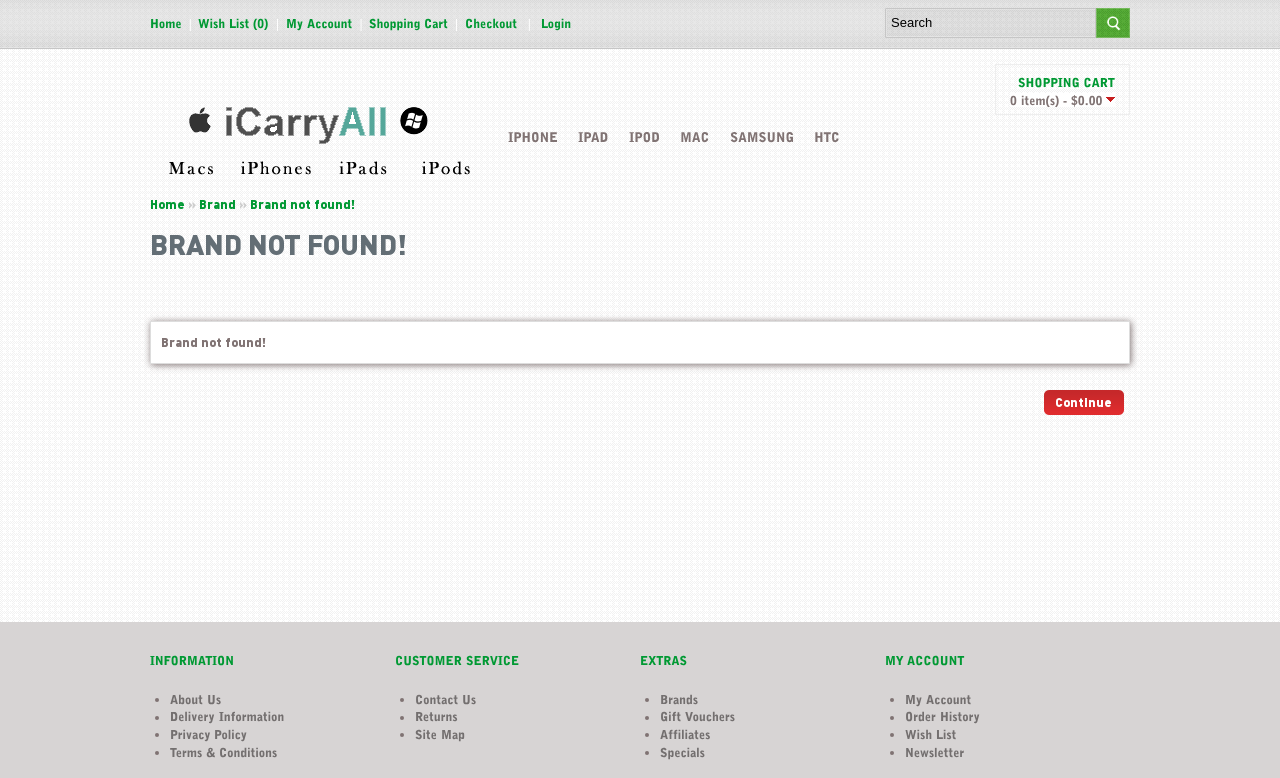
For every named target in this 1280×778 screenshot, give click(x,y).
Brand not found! (302, 204)
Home (167, 204)
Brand (217, 204)
